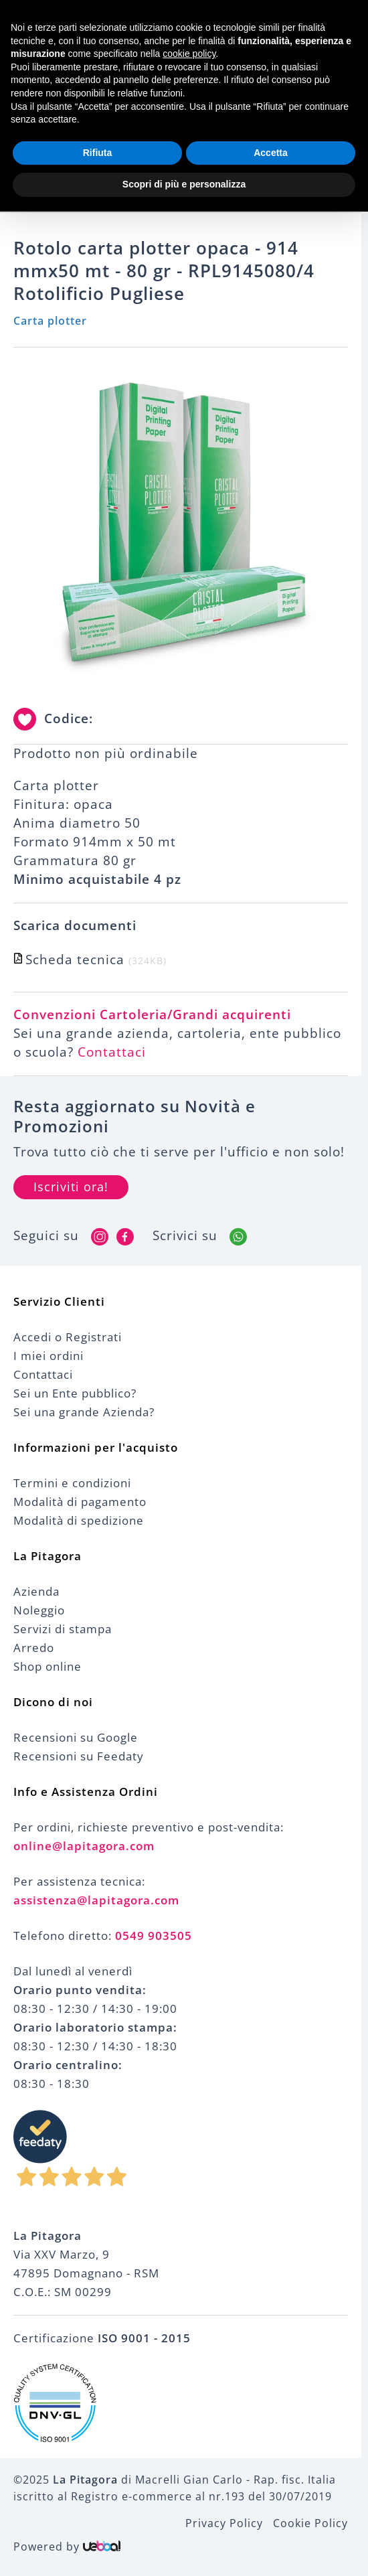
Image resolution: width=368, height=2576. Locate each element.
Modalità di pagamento (80, 1502)
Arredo (33, 1648)
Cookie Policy (310, 2523)
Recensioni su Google (75, 1738)
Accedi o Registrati (67, 1337)
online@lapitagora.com (84, 1846)
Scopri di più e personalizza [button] (184, 184)
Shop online (47, 1667)
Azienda (36, 1592)
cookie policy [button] (189, 53)
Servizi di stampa (62, 1629)
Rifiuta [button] (97, 152)
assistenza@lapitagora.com (96, 1900)
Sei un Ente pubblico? (74, 1393)
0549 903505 (153, 1936)
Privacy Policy (224, 2523)
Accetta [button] (271, 152)
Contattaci (112, 1053)
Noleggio (39, 1610)
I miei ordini (48, 1356)
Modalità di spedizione (78, 1521)
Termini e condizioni (72, 1483)
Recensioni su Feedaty (78, 1756)
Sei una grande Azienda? (84, 1412)
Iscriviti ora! (70, 1187)
